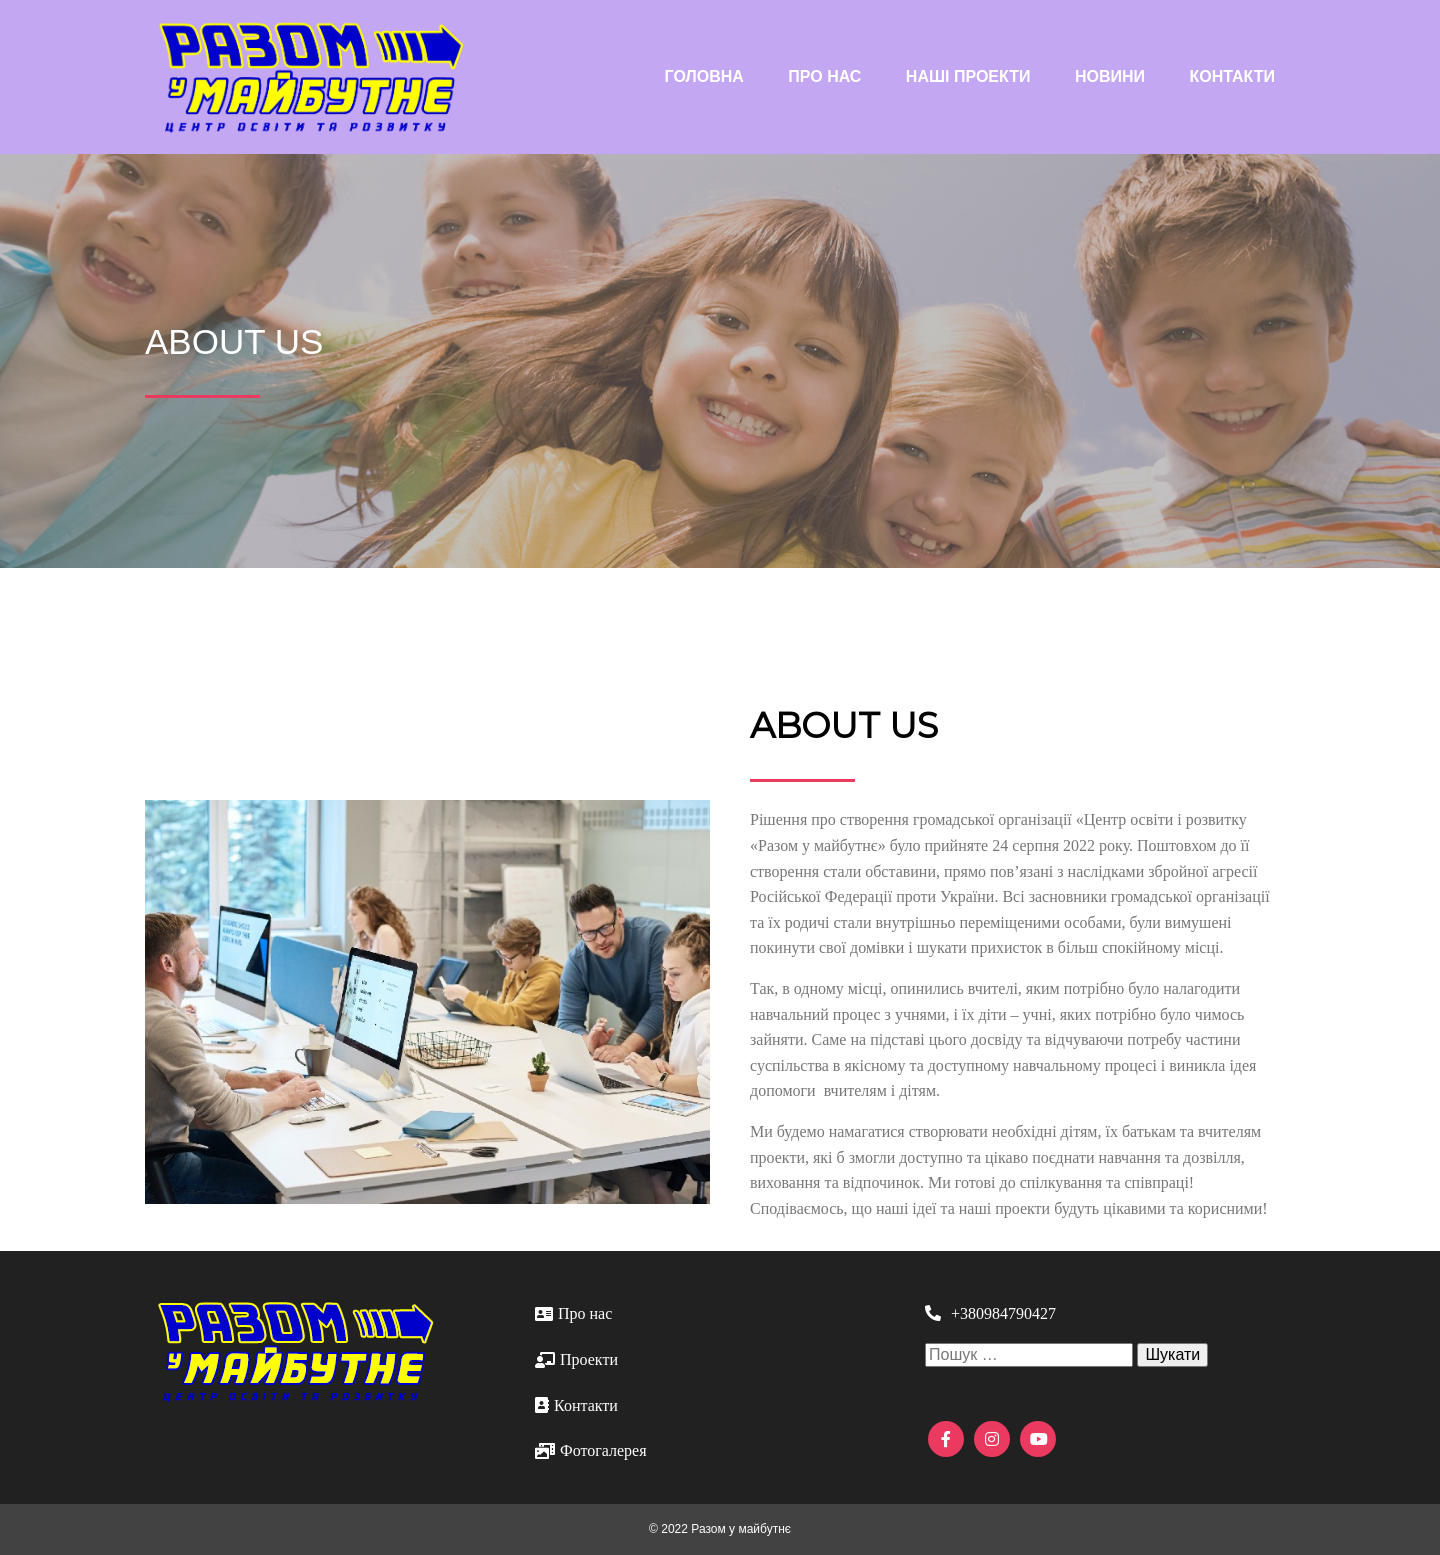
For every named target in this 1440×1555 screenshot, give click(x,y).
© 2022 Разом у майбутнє (720, 1529)
